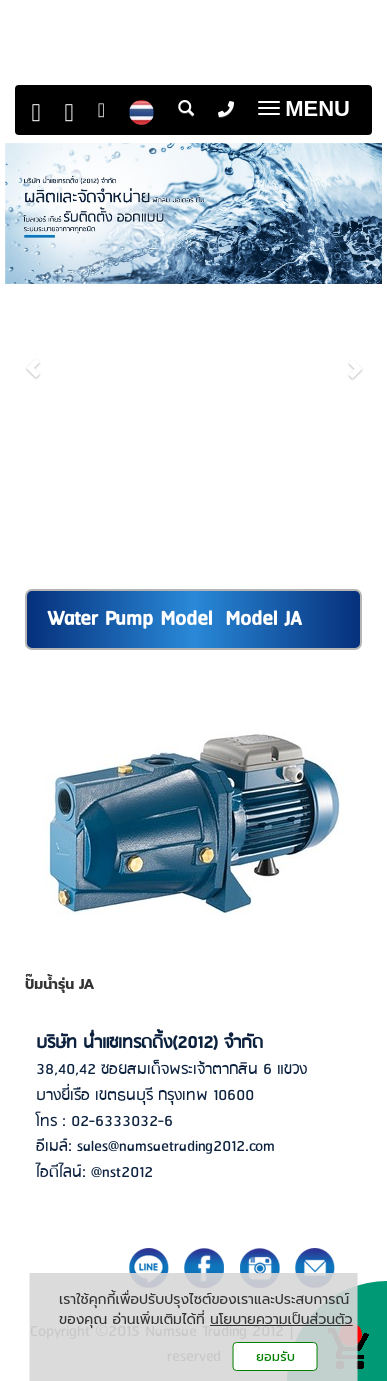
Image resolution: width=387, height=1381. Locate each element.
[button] (33, 358)
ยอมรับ (275, 1356)
